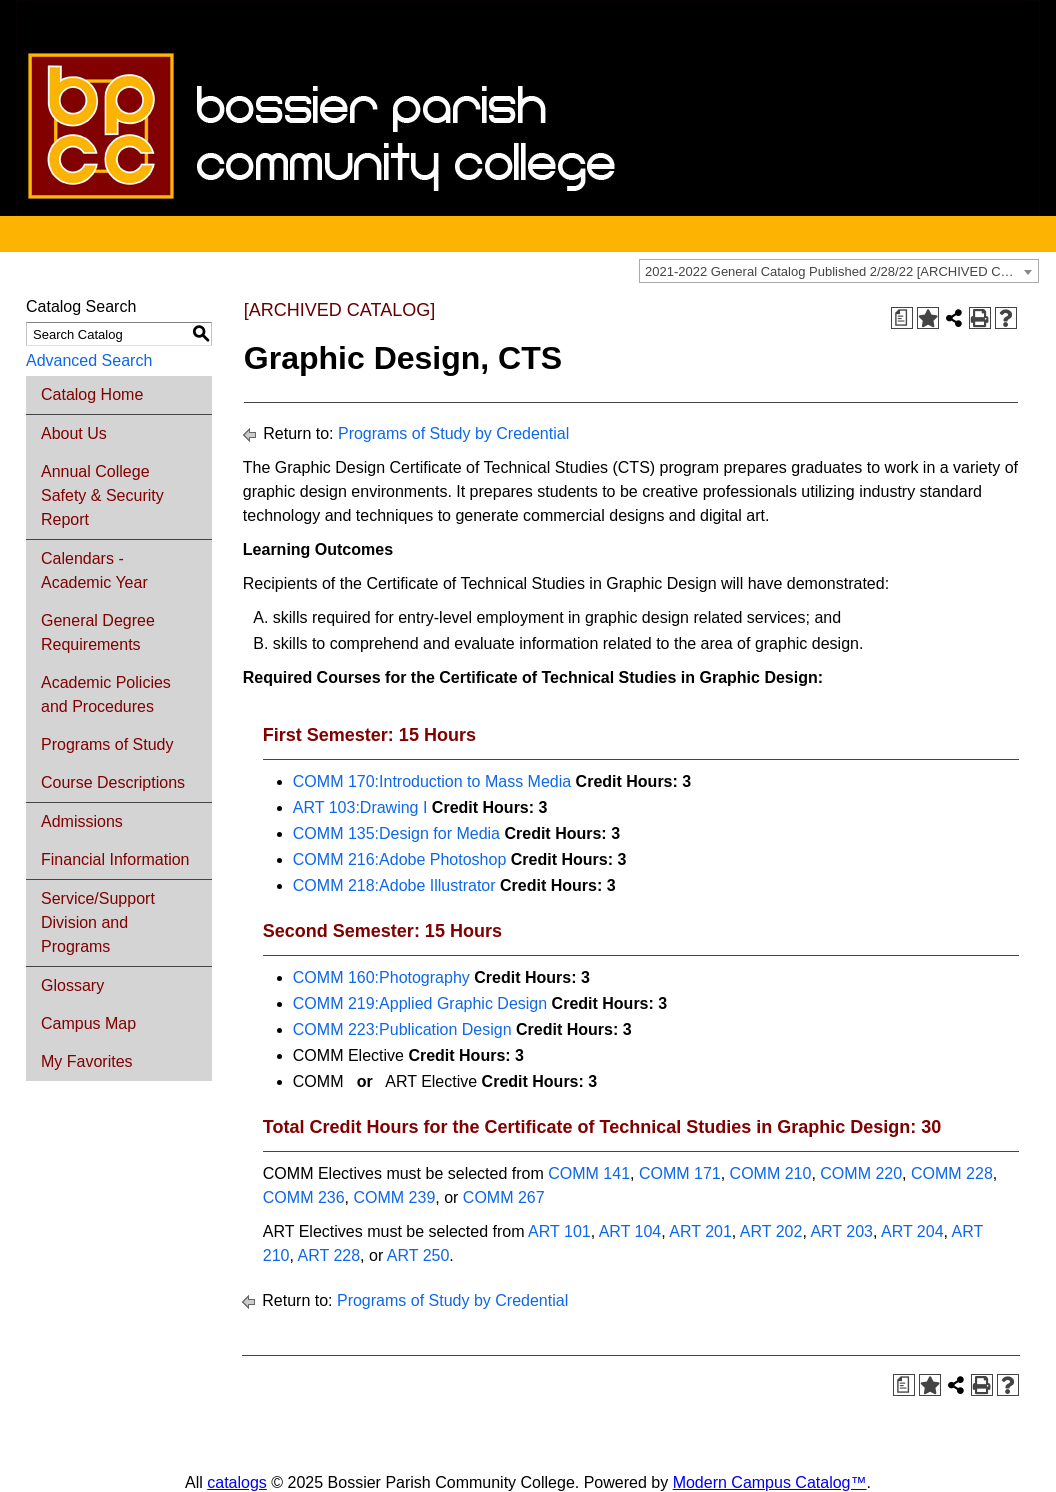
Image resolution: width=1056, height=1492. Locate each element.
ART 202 (771, 1231)
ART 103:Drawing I (360, 807)
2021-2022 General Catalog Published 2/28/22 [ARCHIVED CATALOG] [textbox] (841, 271)
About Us (74, 433)
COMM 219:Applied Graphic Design (420, 1003)
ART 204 (912, 1231)
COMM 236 (304, 1197)
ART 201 (700, 1231)
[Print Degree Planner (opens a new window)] (902, 318)
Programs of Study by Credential (453, 433)
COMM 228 (952, 1173)
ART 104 (630, 1231)
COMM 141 (589, 1173)
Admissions (82, 821)
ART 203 (841, 1231)
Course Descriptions (113, 782)
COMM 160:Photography (381, 977)
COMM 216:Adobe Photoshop (399, 859)
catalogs (237, 1482)
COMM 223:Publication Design (402, 1029)
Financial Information (115, 859)
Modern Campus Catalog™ (770, 1482)
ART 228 (329, 1255)
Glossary (72, 985)
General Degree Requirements (98, 632)
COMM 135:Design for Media (396, 833)
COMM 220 (861, 1173)
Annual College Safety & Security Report (102, 495)
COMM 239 (395, 1197)
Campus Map (88, 1023)
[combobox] (839, 271)
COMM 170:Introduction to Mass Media (432, 781)
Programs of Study (107, 744)
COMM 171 (680, 1173)
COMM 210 (771, 1173)
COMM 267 (504, 1197)
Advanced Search (89, 360)
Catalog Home (92, 394)
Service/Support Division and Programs (98, 922)
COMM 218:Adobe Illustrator (394, 885)
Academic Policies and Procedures (106, 694)
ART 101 (559, 1231)
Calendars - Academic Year (94, 570)
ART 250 (418, 1255)
